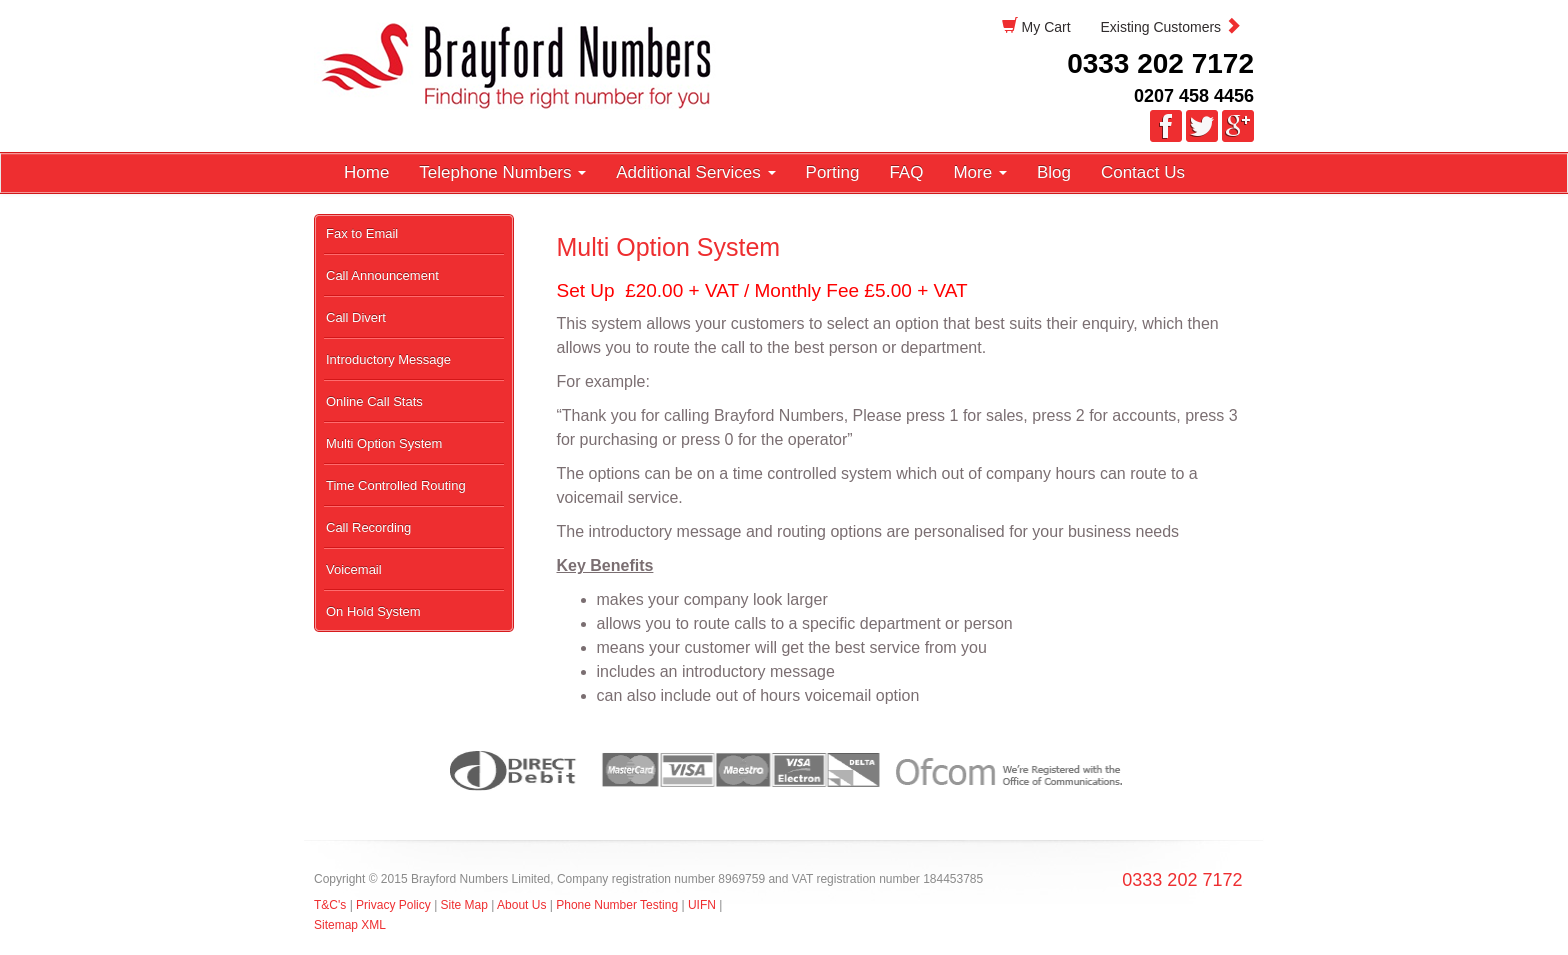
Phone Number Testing (617, 905)
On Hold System (373, 611)
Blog (1054, 172)
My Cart (1036, 26)
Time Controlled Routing (396, 485)
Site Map (464, 905)
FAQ (906, 172)
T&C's (330, 905)
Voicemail (354, 569)
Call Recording (368, 527)
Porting (833, 172)
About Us (521, 905)
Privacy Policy (395, 905)
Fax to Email (362, 233)
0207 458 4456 (1194, 96)
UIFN (702, 905)
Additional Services (695, 172)
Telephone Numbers (502, 172)
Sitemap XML (350, 925)
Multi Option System (384, 443)
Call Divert (356, 317)
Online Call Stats (374, 401)
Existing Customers (1171, 26)
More (979, 172)
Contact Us (1143, 172)
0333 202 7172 (1160, 63)
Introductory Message (388, 359)
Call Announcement (382, 275)
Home (366, 172)
